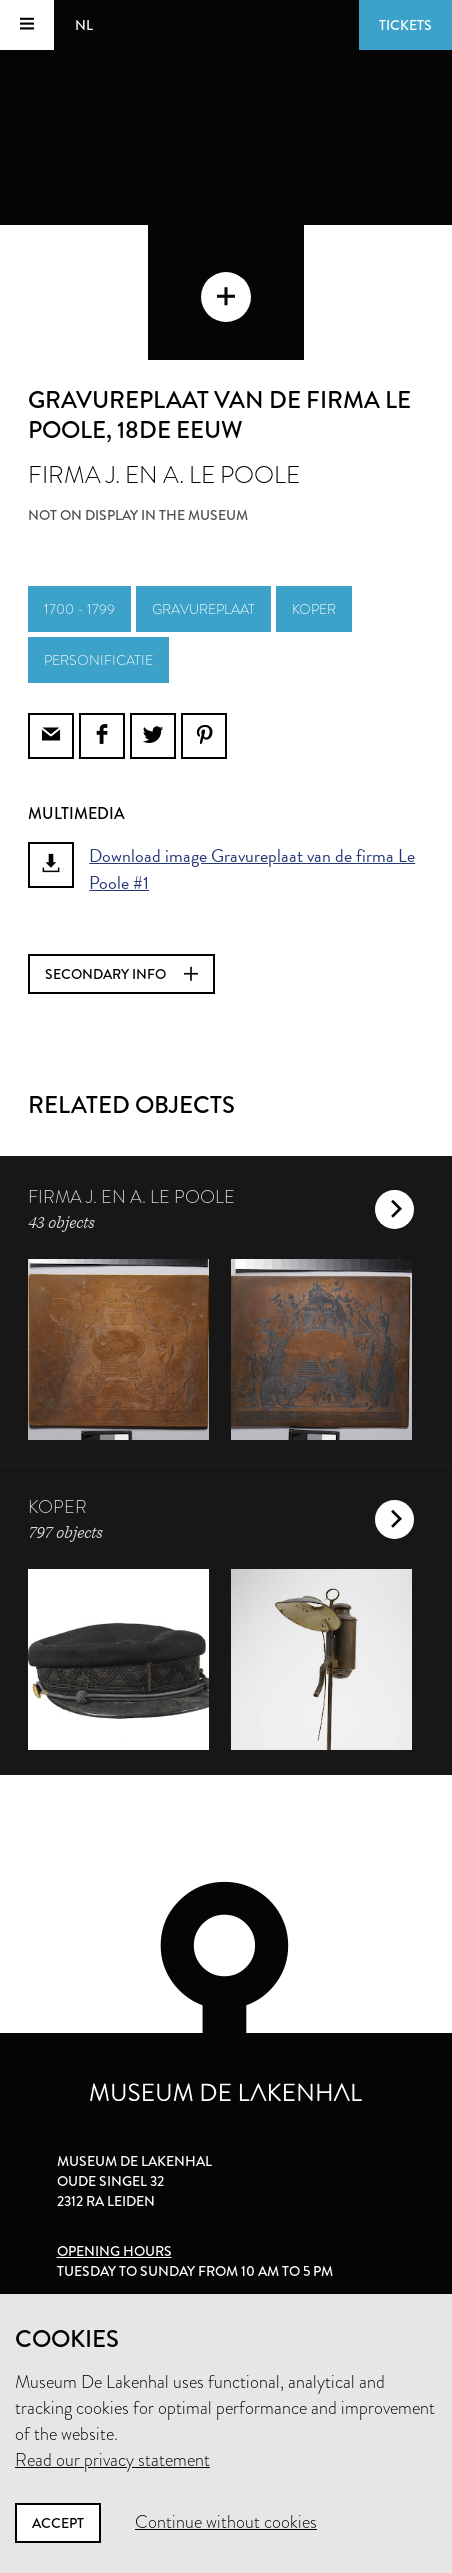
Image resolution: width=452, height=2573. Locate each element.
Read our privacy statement (112, 2460)
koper (314, 609)
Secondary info (121, 974)
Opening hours (114, 2251)
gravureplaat (203, 609)
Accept (58, 2523)
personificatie (98, 660)
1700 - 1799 (79, 609)
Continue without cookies (226, 2522)
